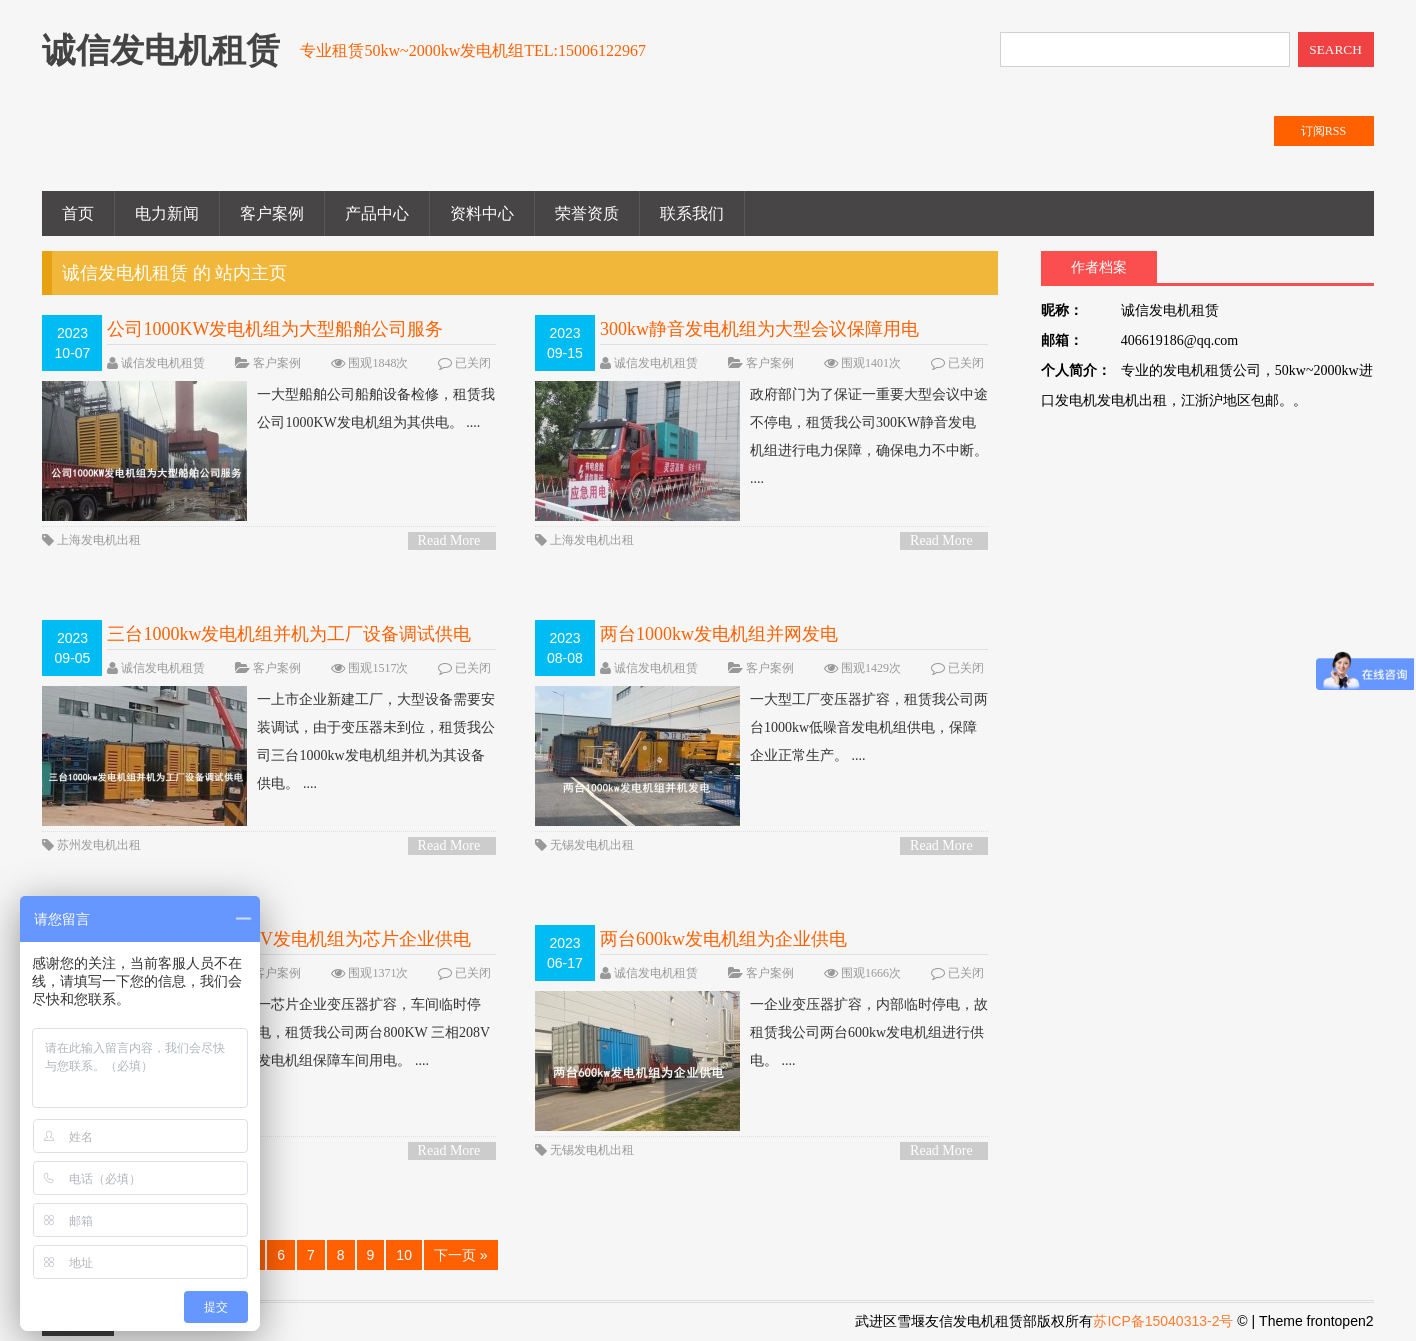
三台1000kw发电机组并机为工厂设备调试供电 (289, 634)
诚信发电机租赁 (163, 363)
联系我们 (692, 213)
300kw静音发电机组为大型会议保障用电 (759, 329)
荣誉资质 (587, 213)
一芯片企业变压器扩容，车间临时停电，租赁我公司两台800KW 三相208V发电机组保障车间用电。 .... (266, 1033)
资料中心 (482, 213)
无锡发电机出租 (592, 845)
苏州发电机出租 (99, 845)
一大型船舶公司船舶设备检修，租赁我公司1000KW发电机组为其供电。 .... (268, 409)
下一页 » (461, 1255)
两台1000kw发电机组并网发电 (719, 634)
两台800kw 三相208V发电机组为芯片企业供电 (289, 939)
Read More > (449, 541)
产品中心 (377, 213)
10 (404, 1255)
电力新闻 (167, 213)
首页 (78, 213)
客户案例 (272, 213)
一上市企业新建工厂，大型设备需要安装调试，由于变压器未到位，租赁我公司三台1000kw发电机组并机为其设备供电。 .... (268, 742)
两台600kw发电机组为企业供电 (723, 939)
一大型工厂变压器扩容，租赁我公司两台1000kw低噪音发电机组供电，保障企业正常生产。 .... (761, 728)
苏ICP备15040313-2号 (1163, 1321)
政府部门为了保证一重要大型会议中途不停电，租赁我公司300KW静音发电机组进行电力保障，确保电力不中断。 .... (761, 437)
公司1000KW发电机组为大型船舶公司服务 (275, 329)
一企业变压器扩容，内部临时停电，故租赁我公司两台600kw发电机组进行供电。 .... (761, 1033)
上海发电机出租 (99, 540)
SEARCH (1335, 49)
